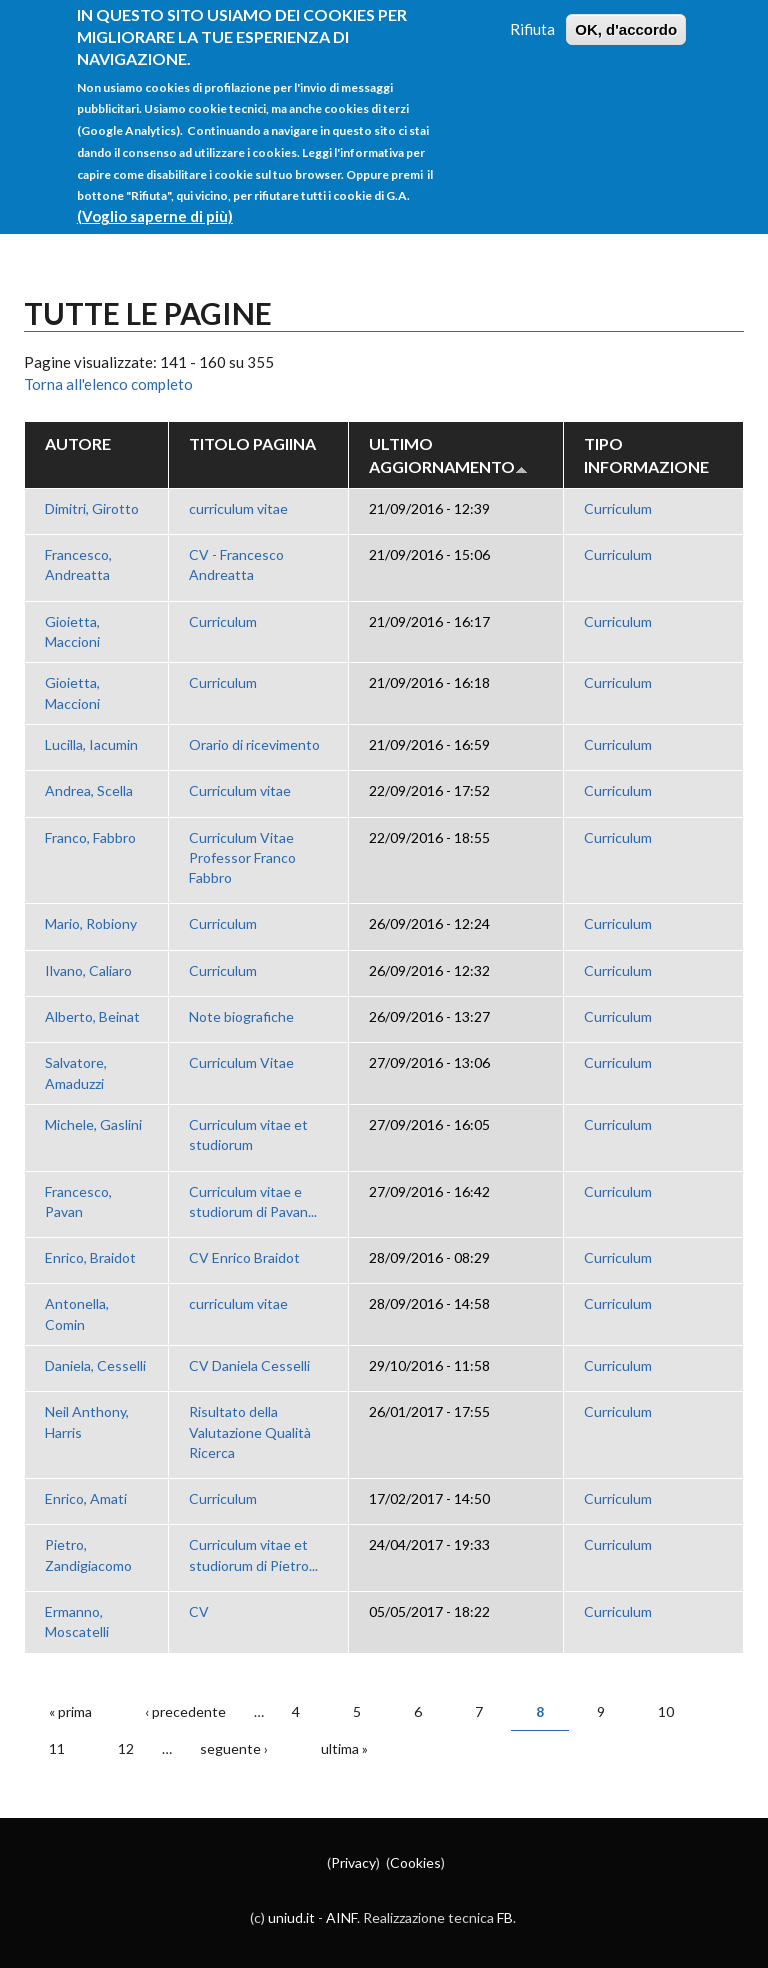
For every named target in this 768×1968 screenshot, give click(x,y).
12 (126, 1748)
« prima (70, 1711)
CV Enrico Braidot (244, 1257)
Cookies (415, 1862)
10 (666, 1711)
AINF (341, 1917)
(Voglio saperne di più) (155, 194)
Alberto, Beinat (92, 1016)
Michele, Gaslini (93, 1124)
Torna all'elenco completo (108, 384)
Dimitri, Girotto (92, 508)
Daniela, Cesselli (95, 1365)
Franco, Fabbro (90, 837)
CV (199, 1611)
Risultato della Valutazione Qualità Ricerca (250, 1432)
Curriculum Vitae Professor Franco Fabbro (242, 858)
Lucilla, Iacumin (91, 744)
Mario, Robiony (91, 923)
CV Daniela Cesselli (249, 1365)
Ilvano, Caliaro (88, 970)
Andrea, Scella (89, 790)
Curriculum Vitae (241, 1062)
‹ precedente (185, 1711)
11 (57, 1748)
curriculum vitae (238, 508)
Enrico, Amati (86, 1498)
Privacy (353, 1862)
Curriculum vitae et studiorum (248, 1134)
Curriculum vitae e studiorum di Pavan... (253, 1201)
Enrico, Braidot (90, 1257)
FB (505, 1917)
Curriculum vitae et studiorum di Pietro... (253, 1554)
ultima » (344, 1748)
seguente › (234, 1748)
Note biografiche (241, 1016)
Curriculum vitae (240, 790)
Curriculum (618, 508)
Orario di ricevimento (254, 744)
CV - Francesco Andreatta (236, 564)
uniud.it (291, 1917)
